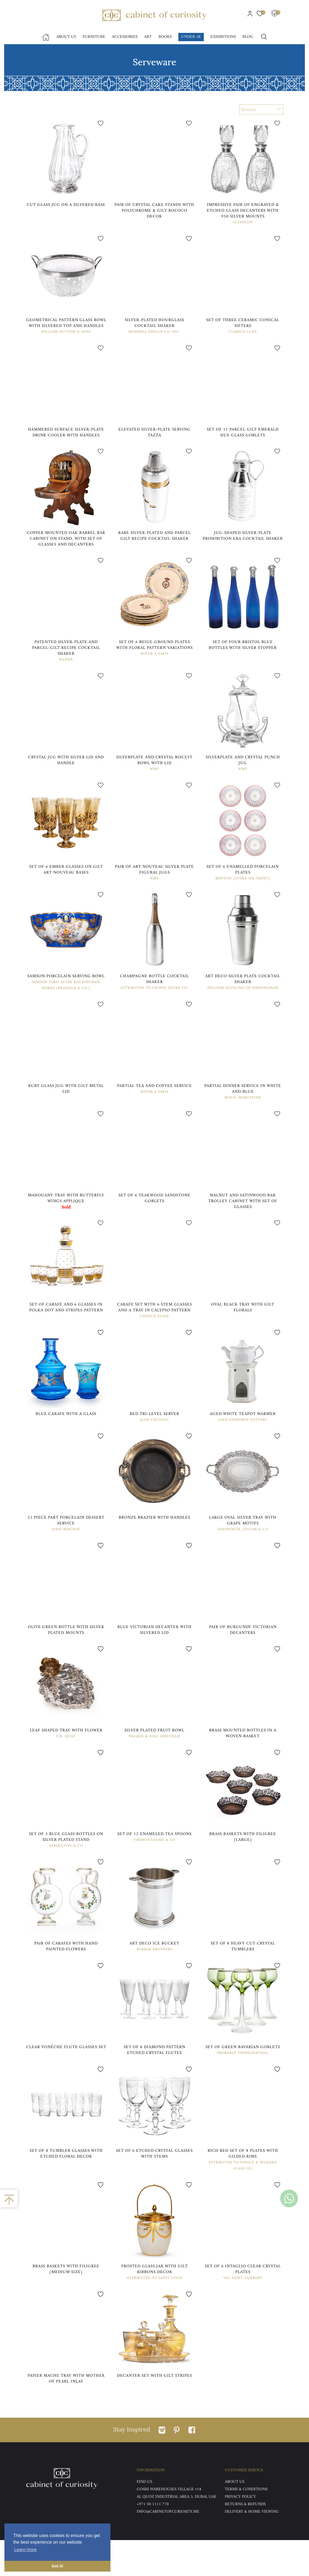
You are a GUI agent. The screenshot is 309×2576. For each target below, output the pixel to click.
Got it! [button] (57, 2566)
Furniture (94, 37)
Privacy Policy (240, 2532)
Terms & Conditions (246, 2525)
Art (148, 37)
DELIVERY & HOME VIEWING (252, 2547)
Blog (247, 37)
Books (165, 37)
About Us (66, 37)
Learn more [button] (25, 2549)
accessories (125, 37)
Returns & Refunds (245, 2540)
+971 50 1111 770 (153, 2540)
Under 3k (191, 37)
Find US (144, 2518)
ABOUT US (234, 2518)
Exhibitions (223, 37)
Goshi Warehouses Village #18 (169, 2525)
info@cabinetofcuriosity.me (168, 2547)
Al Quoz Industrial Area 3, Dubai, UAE (176, 2532)
